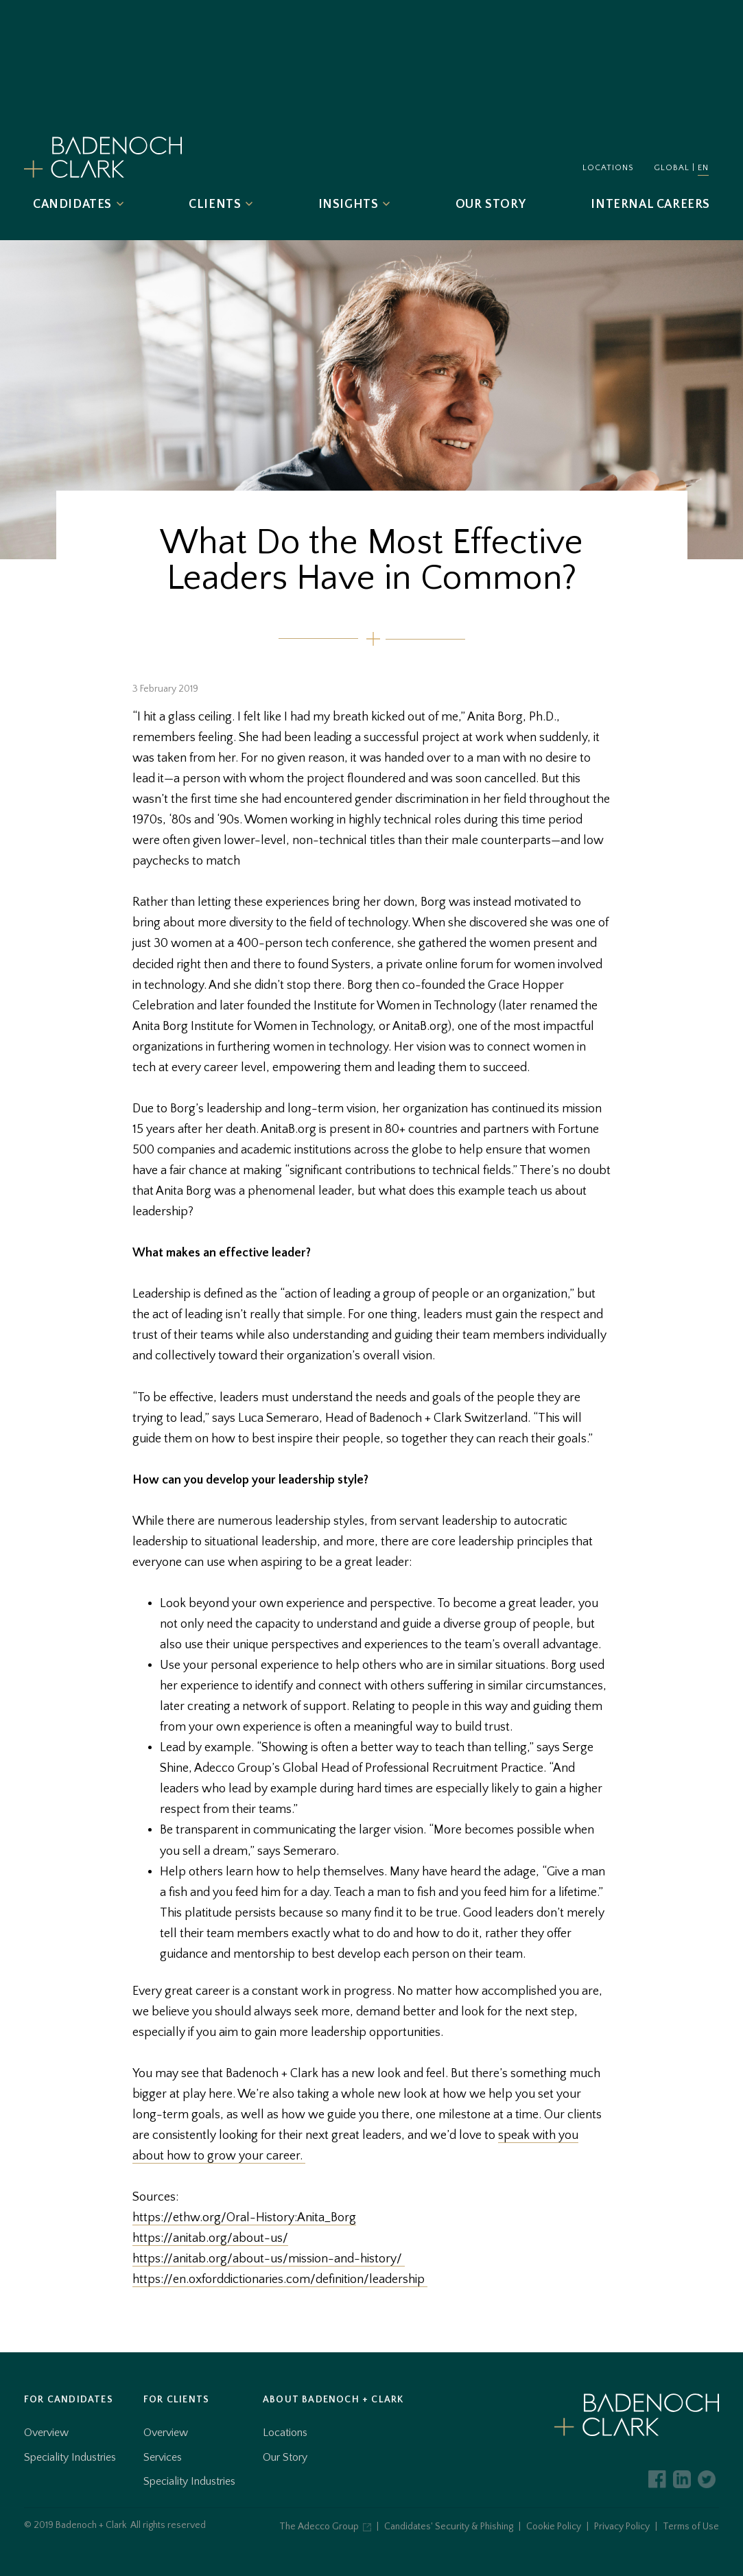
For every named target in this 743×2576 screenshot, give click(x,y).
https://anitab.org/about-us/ (210, 2238)
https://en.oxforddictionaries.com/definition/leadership (279, 2279)
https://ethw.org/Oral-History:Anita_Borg (244, 2218)
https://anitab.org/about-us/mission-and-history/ (268, 2259)
